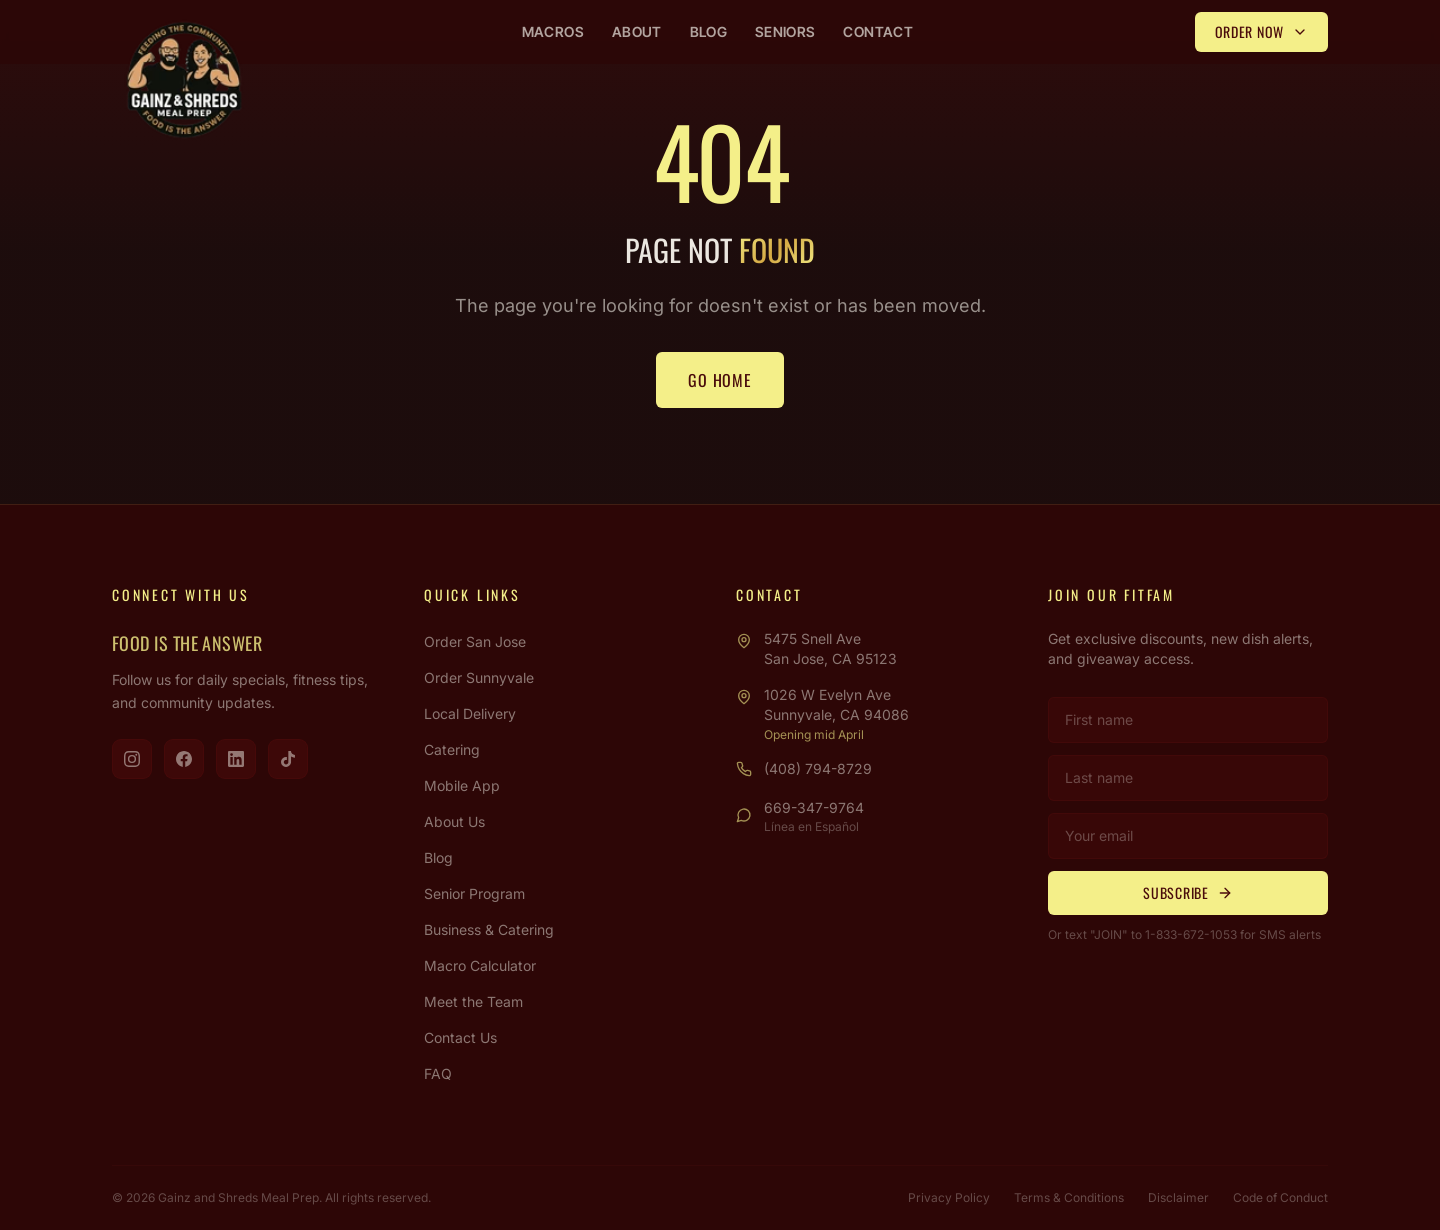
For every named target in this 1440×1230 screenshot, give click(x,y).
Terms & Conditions (1069, 1197)
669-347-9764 (814, 807)
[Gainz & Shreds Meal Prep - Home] (184, 80)
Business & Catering (489, 929)
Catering (452, 749)
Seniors (785, 31)
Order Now (1261, 31)
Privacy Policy (949, 1197)
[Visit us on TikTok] (288, 759)
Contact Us (460, 1037)
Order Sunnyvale (479, 677)
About (637, 31)
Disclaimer (1178, 1197)
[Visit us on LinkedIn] (236, 759)
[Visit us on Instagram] (132, 759)
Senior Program (474, 893)
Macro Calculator (480, 965)
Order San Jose (475, 641)
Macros (553, 31)
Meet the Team (473, 1001)
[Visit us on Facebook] (184, 759)
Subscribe (1187, 892)
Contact (877, 31)
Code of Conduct (1280, 1197)
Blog (708, 31)
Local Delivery (470, 713)
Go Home (720, 380)
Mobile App (462, 785)
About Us (454, 821)
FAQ (438, 1073)
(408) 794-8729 (818, 768)
